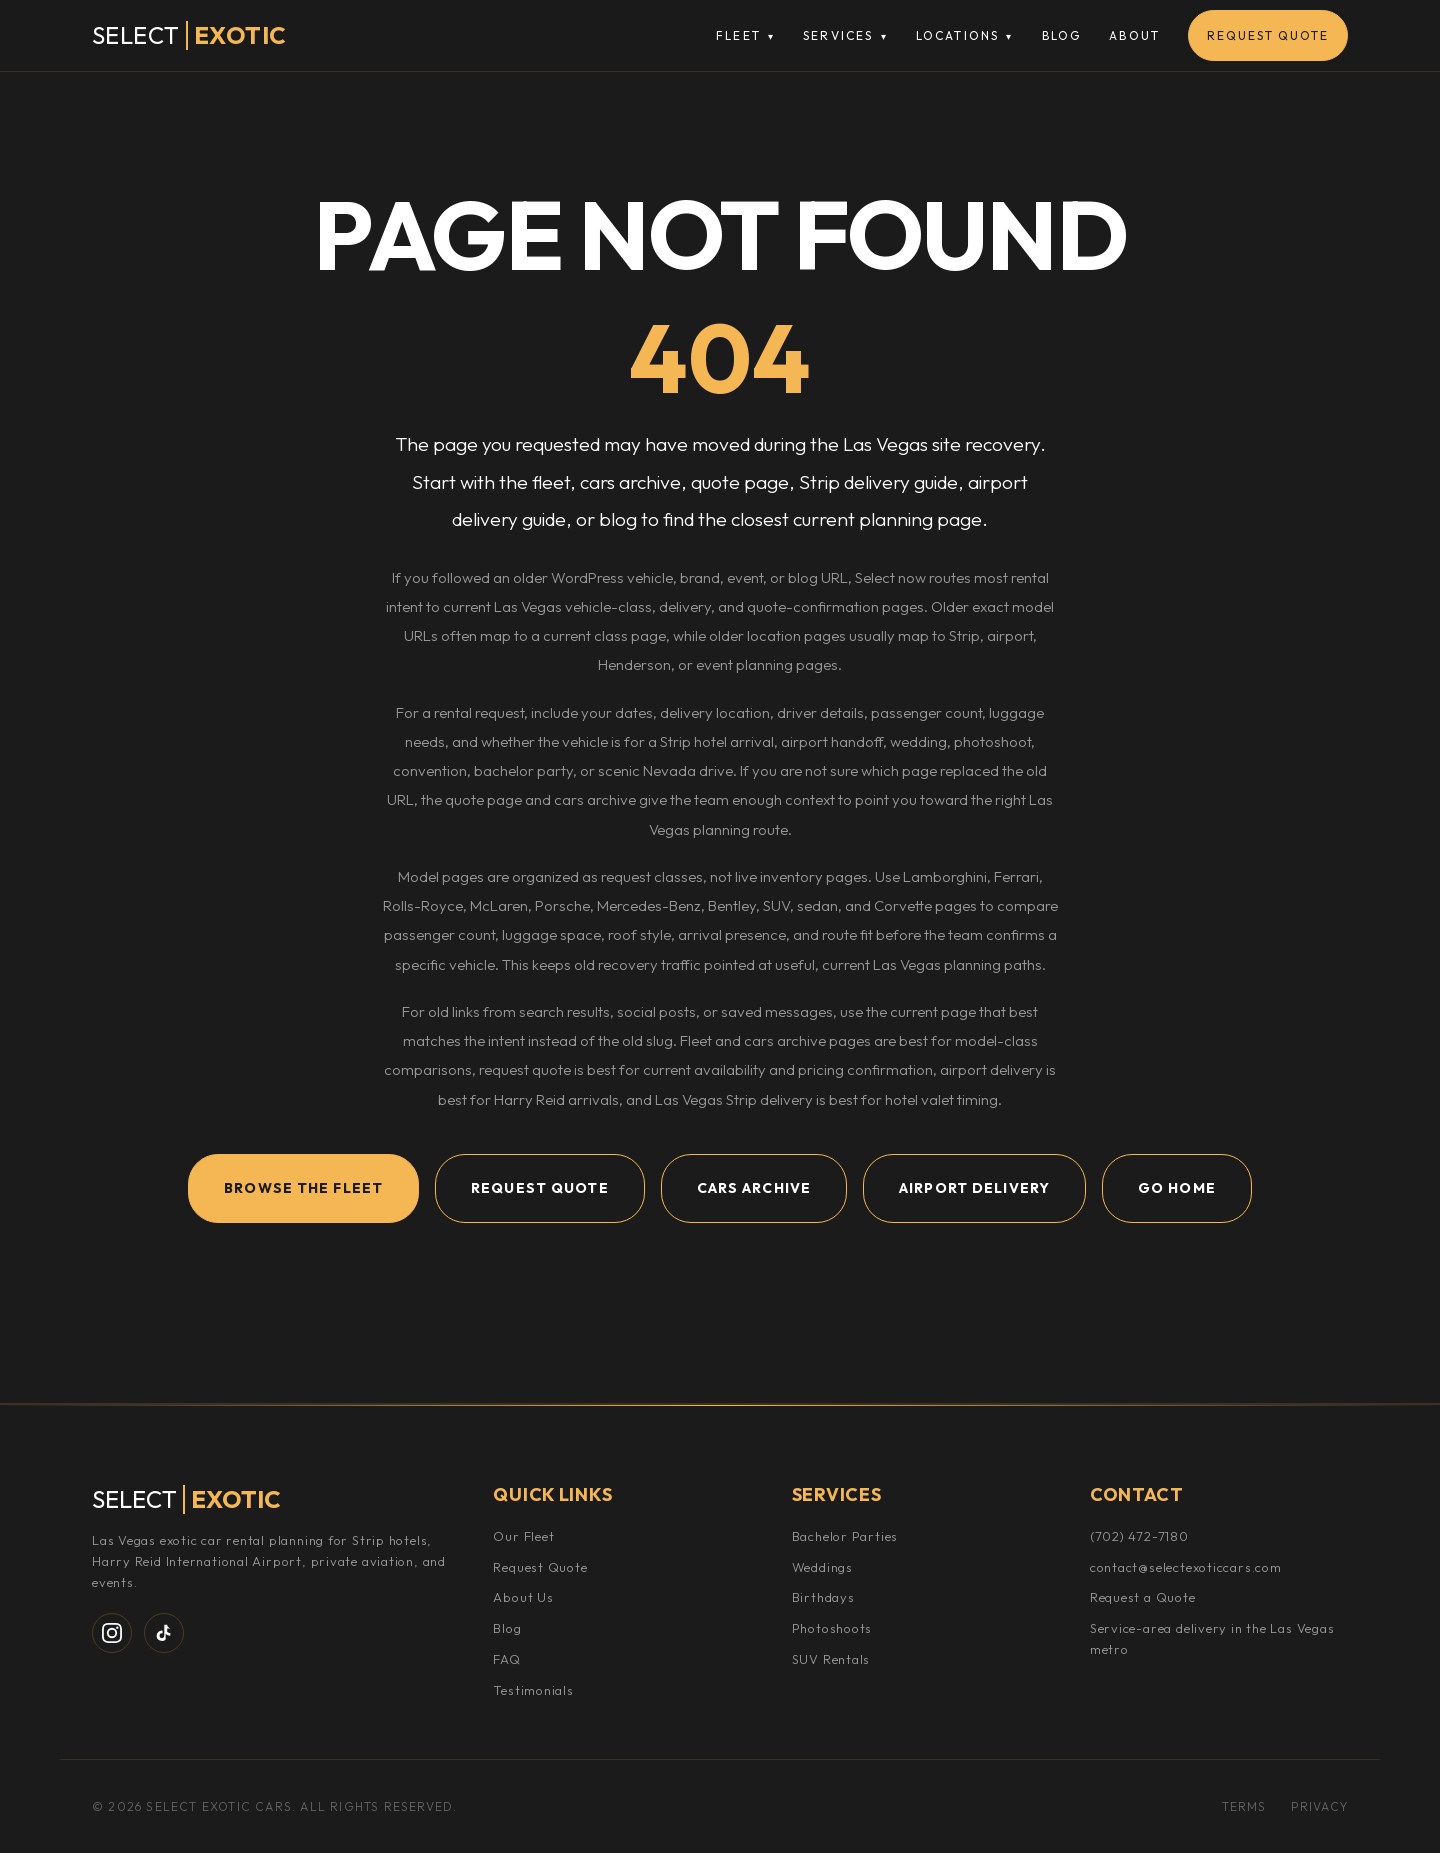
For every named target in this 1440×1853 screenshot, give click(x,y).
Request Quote (1268, 35)
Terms (1244, 1806)
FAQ (506, 1659)
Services (845, 35)
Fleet (745, 35)
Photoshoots (832, 1628)
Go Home (1177, 1188)
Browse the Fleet (303, 1188)
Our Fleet (523, 1536)
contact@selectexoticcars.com (1186, 1567)
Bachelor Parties (845, 1536)
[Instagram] (112, 1633)
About (1134, 35)
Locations (965, 35)
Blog (1062, 35)
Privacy (1319, 1806)
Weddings (822, 1567)
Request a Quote (1143, 1597)
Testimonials (533, 1690)
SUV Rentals (831, 1659)
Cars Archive (754, 1188)
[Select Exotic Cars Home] (189, 35)
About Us (523, 1597)
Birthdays (823, 1597)
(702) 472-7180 (1139, 1536)
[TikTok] (164, 1633)
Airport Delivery (974, 1188)
